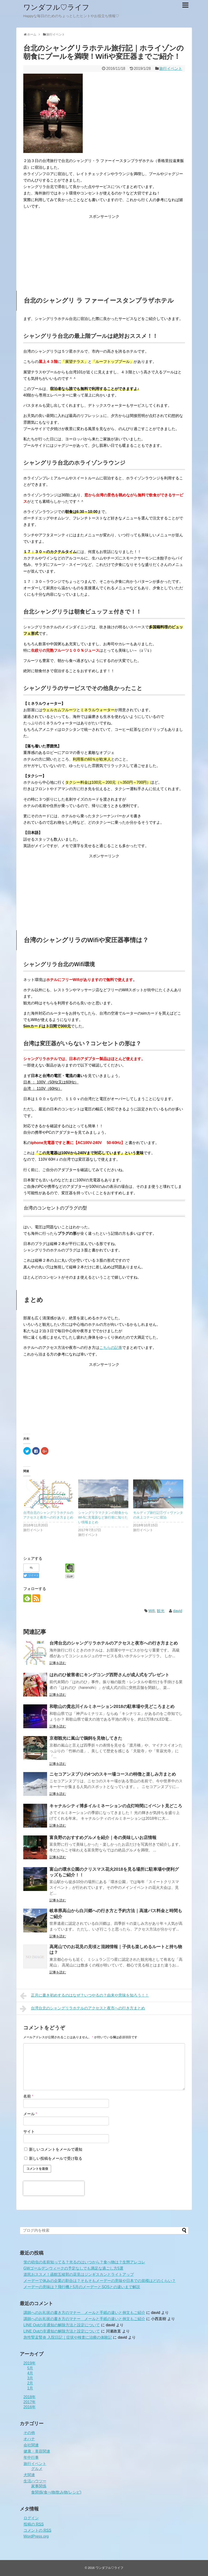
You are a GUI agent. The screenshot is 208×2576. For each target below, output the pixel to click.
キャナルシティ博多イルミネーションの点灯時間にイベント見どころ (115, 1806)
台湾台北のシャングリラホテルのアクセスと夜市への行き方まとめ (113, 1643)
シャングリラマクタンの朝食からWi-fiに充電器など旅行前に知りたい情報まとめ (103, 1517)
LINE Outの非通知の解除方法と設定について (62, 2325)
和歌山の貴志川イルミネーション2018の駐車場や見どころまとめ (111, 1706)
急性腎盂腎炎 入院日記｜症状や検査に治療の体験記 (68, 2337)
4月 (30, 2373)
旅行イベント (170, 68)
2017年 (30, 2402)
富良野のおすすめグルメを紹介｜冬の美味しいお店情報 (102, 1837)
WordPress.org (36, 2536)
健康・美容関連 (37, 2451)
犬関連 (29, 2475)
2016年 (30, 2407)
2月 (30, 2383)
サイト (29, 2131)
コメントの (37, 2530)
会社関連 (31, 2445)
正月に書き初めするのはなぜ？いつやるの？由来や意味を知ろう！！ (84, 1996)
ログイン (31, 2518)
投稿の (34, 2524)
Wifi (151, 1611)
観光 (160, 1611)
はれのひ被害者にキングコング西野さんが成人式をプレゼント (109, 1674)
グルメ (37, 2469)
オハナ (29, 2439)
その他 (29, 2433)
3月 (30, 2378)
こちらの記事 (110, 1348)
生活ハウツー (35, 2481)
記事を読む (57, 1663)
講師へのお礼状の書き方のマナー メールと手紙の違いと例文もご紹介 (84, 2313)
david (177, 1611)
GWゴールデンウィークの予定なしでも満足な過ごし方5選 (73, 2268)
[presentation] (53, 2188)
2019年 (30, 2363)
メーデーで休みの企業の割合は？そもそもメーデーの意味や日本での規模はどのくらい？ (100, 2281)
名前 (28, 2096)
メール (30, 2114)
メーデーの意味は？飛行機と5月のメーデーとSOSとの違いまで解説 (82, 2287)
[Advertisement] (104, 249)
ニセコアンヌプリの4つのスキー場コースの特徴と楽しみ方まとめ (112, 1774)
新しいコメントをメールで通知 (55, 2149)
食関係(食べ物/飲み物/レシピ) (56, 2492)
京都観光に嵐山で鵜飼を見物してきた (85, 1738)
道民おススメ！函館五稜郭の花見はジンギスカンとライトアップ (79, 2274)
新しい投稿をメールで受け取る (55, 2158)
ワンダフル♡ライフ (56, 7)
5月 (30, 2368)
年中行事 (31, 2457)
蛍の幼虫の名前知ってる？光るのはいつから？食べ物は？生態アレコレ (84, 2262)
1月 (30, 2388)
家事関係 (38, 2486)
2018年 (30, 2397)
